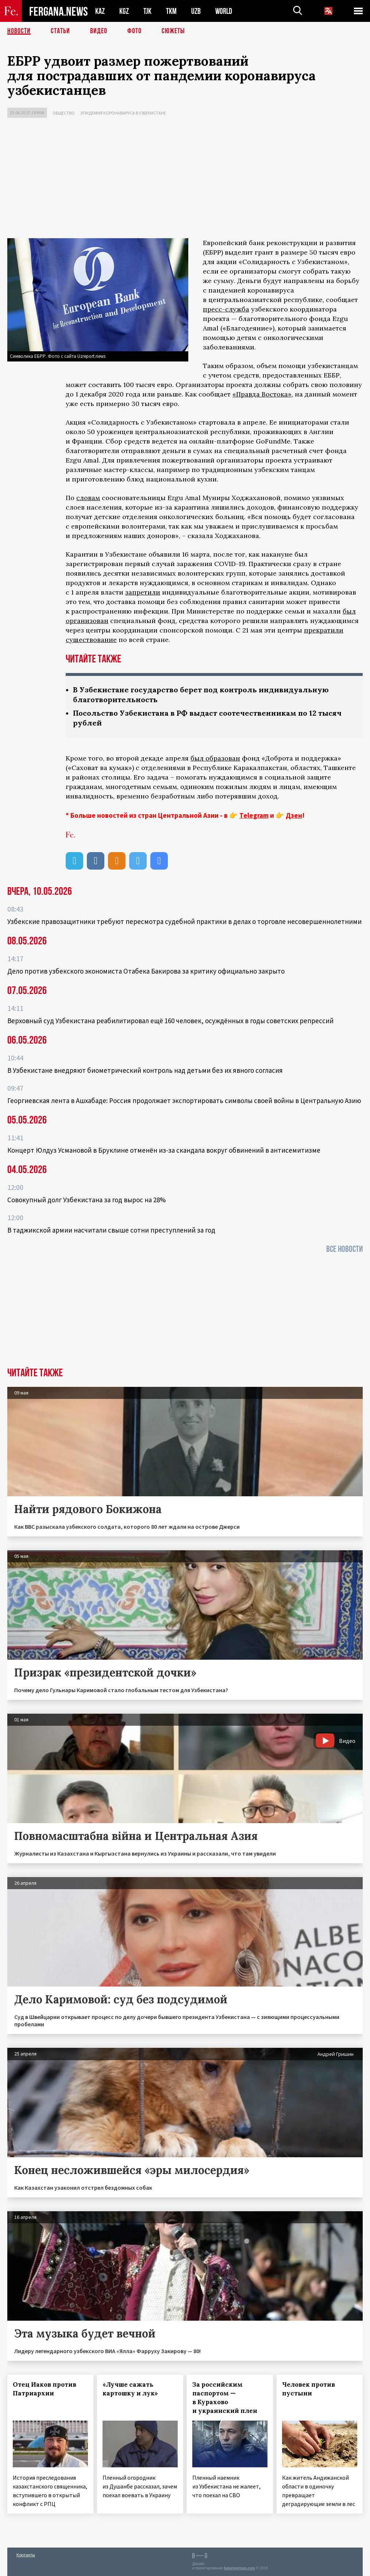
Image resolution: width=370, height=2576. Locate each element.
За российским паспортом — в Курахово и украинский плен (224, 2397)
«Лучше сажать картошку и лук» (130, 2388)
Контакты (25, 2554)
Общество (64, 113)
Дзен (294, 815)
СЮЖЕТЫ (173, 31)
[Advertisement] (185, 180)
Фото (134, 31)
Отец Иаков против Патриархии (44, 2388)
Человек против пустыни (308, 2388)
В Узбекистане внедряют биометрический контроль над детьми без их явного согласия (145, 1070)
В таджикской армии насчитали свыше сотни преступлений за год (111, 1230)
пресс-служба (226, 309)
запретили (142, 592)
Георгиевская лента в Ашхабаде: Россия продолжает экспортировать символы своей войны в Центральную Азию (184, 1100)
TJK (147, 11)
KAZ (100, 11)
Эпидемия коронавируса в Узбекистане (123, 113)
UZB (196, 11)
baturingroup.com (239, 2568)
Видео (98, 31)
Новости (19, 31)
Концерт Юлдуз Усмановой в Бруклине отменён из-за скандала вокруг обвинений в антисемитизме (163, 1150)
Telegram (254, 815)
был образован (215, 758)
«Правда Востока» (262, 394)
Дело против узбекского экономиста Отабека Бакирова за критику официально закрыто (146, 971)
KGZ (124, 11)
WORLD (223, 11)
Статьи (60, 31)
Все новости (344, 1249)
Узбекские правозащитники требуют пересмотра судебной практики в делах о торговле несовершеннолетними (184, 921)
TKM (171, 11)
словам (88, 498)
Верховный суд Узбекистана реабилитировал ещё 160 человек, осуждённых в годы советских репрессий (170, 1020)
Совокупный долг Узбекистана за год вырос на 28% (86, 1199)
